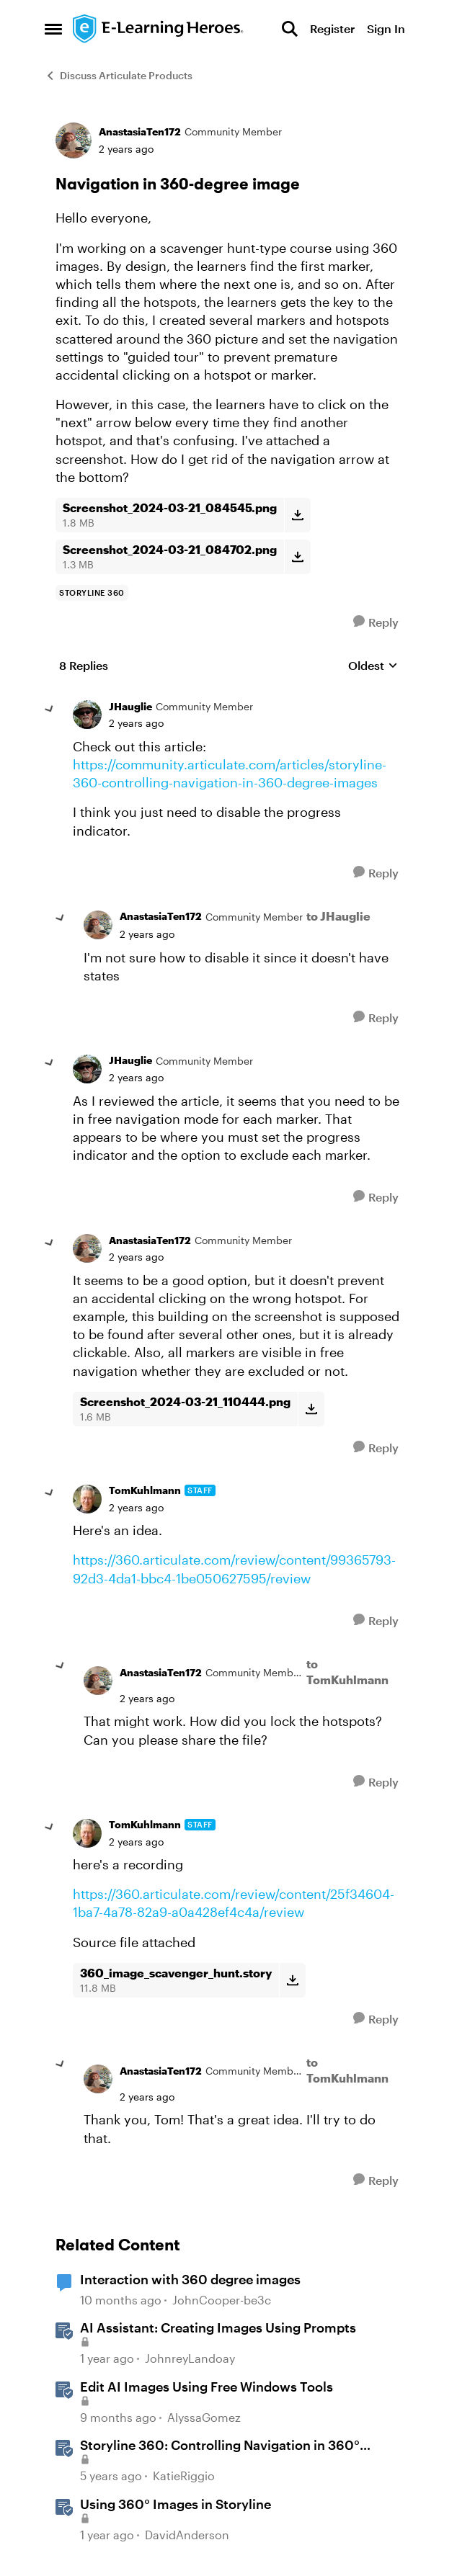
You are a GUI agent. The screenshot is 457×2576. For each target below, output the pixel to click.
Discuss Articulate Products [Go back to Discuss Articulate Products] (118, 75)
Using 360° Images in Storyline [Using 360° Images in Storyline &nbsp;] (175, 2504)
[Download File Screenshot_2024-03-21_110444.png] (311, 1409)
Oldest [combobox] (373, 666)
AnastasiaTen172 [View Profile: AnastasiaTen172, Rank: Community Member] (140, 131)
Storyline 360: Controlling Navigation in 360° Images (220, 2445)
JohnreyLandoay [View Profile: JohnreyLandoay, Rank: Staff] (190, 2359)
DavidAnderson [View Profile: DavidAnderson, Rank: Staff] (187, 2534)
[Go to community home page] (158, 28)
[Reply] (375, 622)
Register (332, 28)
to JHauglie (338, 916)
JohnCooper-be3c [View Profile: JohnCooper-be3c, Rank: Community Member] (221, 2300)
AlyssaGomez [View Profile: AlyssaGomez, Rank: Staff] (204, 2417)
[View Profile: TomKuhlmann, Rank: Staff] (87, 1499)
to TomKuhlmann (347, 1671)
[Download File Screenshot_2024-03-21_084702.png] (297, 557)
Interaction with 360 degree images (190, 2279)
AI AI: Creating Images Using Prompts (218, 2327)
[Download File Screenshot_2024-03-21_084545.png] (297, 515)
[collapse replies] (49, 709)
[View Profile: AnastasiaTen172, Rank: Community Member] (74, 140)
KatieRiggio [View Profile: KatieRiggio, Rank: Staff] (184, 2476)
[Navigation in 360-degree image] (136, 723)
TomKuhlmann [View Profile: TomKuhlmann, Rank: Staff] (145, 1490)
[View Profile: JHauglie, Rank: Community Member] (87, 714)
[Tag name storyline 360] (92, 593)
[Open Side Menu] (53, 29)
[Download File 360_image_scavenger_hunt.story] (292, 1980)
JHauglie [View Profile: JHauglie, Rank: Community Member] (130, 706)
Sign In (386, 28)
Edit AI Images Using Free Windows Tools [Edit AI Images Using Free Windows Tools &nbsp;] (206, 2386)
